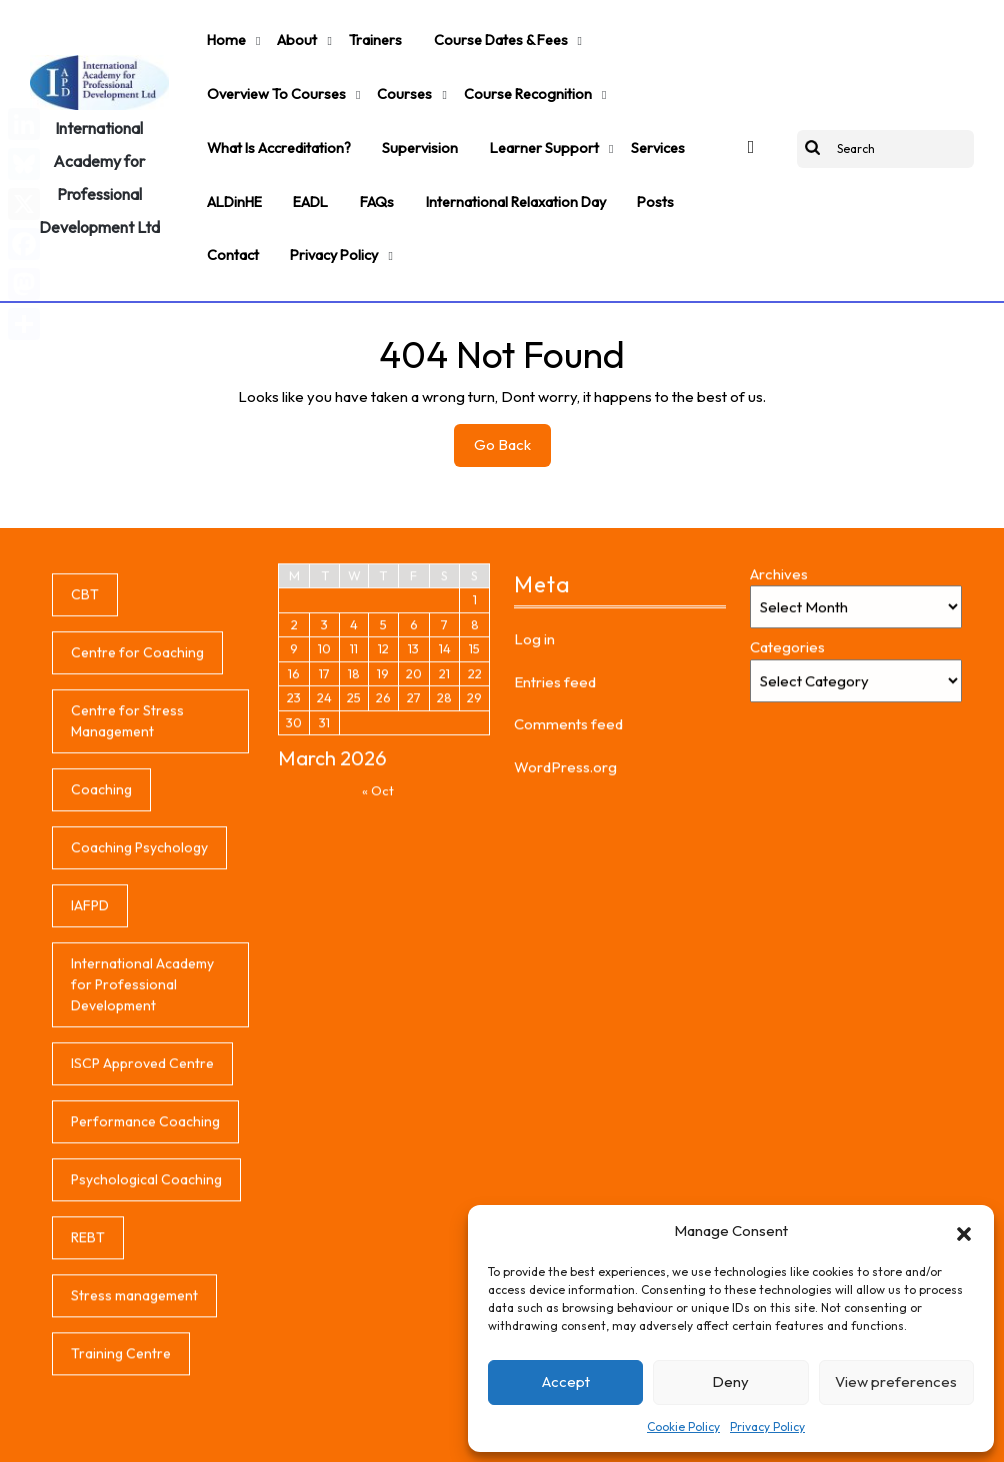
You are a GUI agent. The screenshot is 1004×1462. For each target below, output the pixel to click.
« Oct (378, 954)
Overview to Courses (272, 75)
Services (629, 116)
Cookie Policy (683, 1426)
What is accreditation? (276, 116)
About (285, 34)
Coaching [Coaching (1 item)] (101, 953)
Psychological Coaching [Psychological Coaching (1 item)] (146, 1343)
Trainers (356, 34)
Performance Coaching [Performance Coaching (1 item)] (145, 1285)
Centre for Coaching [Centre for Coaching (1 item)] (137, 816)
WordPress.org (565, 930)
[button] (964, 1231)
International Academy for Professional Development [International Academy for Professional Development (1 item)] (142, 1148)
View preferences (896, 1381)
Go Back (512, 386)
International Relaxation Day (490, 157)
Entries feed (555, 845)
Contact (230, 198)
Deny (730, 1381)
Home (222, 34)
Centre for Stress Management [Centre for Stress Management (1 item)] (127, 884)
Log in (534, 802)
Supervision (410, 116)
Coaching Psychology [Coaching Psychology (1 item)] (139, 1011)
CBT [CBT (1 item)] (85, 758)
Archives (779, 737)
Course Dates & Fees (474, 34)
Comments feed (568, 887)
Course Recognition (508, 75)
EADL (300, 157)
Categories (787, 810)
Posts (623, 157)
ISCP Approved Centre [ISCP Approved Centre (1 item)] (142, 1227)
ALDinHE (231, 157)
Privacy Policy (767, 1426)
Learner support (524, 116)
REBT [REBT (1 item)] (88, 1401)
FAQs (358, 157)
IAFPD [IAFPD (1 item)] (90, 1069)
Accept (566, 1381)
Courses (393, 75)
